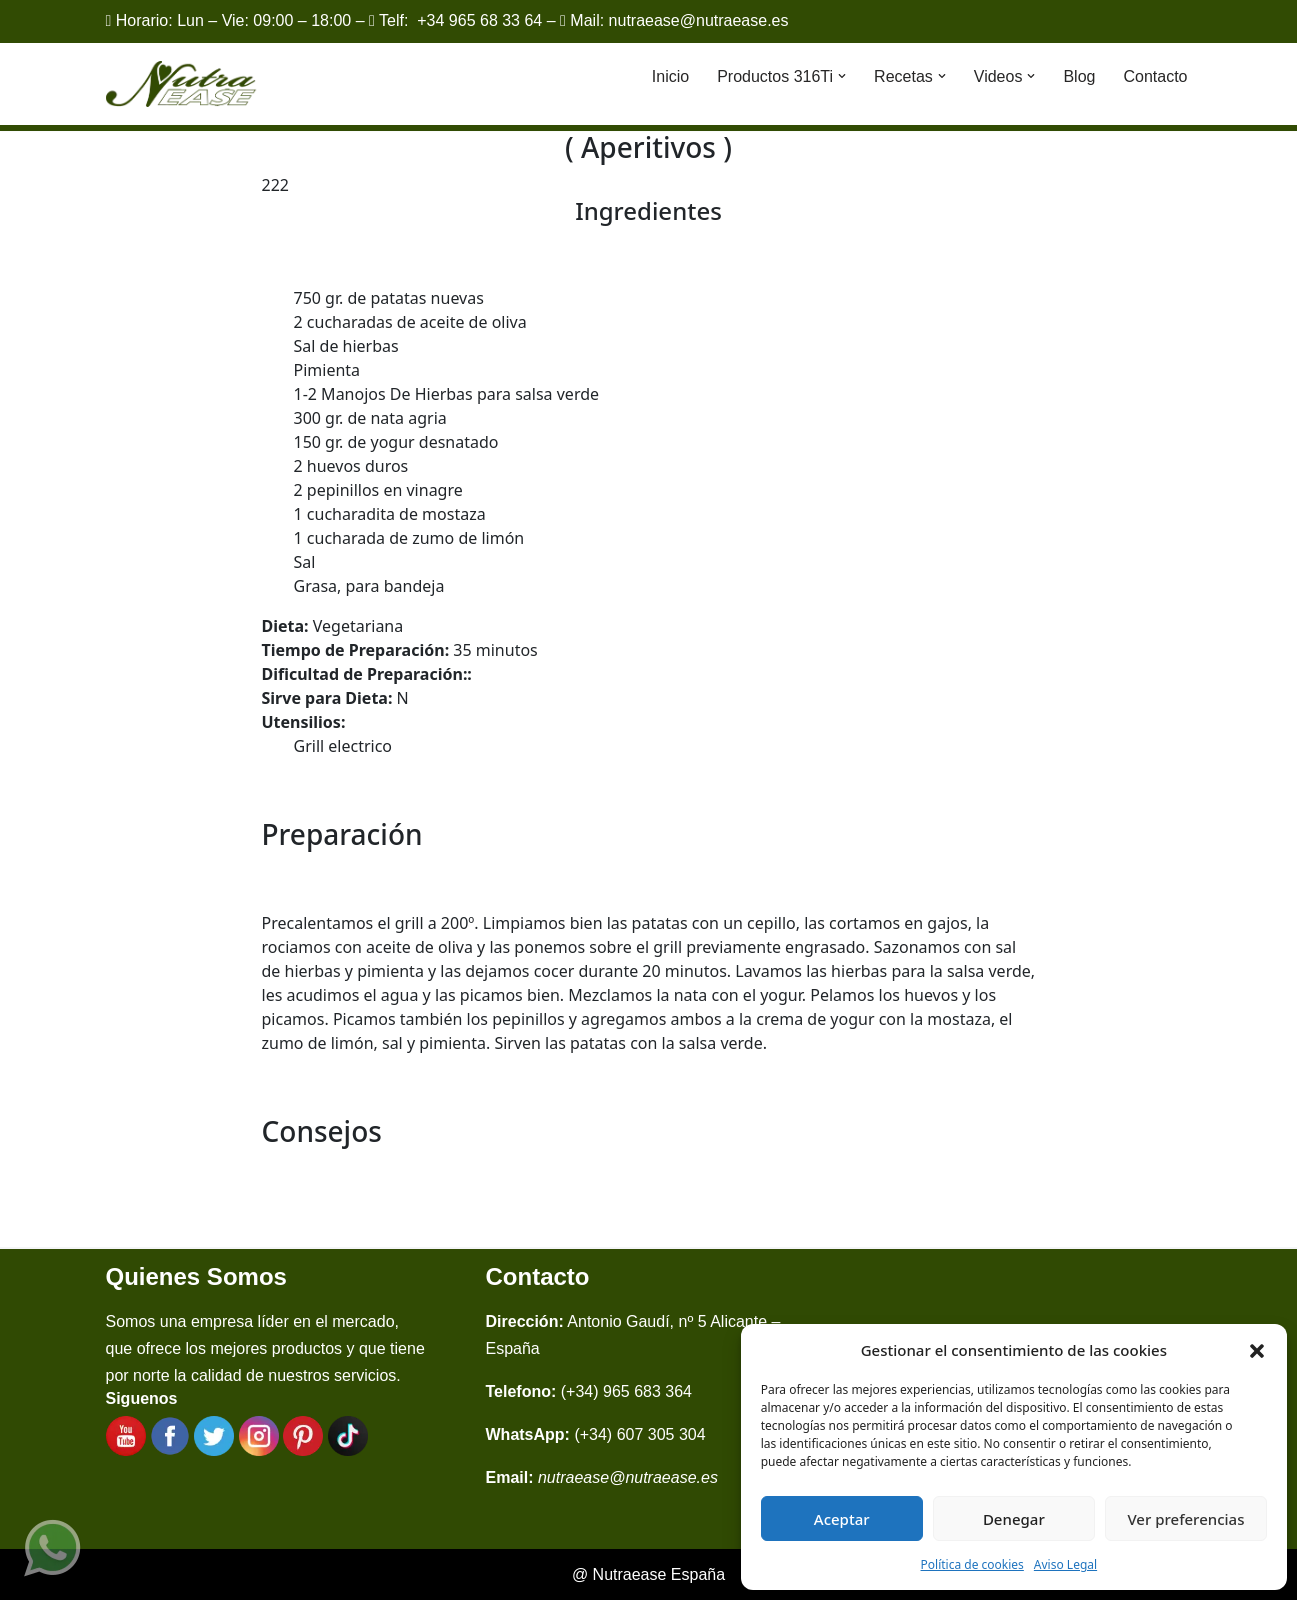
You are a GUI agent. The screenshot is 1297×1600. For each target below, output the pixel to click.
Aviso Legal (1065, 1564)
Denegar (1014, 1519)
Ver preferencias (1185, 1519)
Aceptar (842, 1519)
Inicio (670, 76)
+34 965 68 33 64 (479, 20)
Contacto (1155, 76)
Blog (1079, 76)
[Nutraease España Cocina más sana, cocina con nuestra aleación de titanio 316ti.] (181, 84)
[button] (1257, 1350)
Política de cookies (972, 1564)
